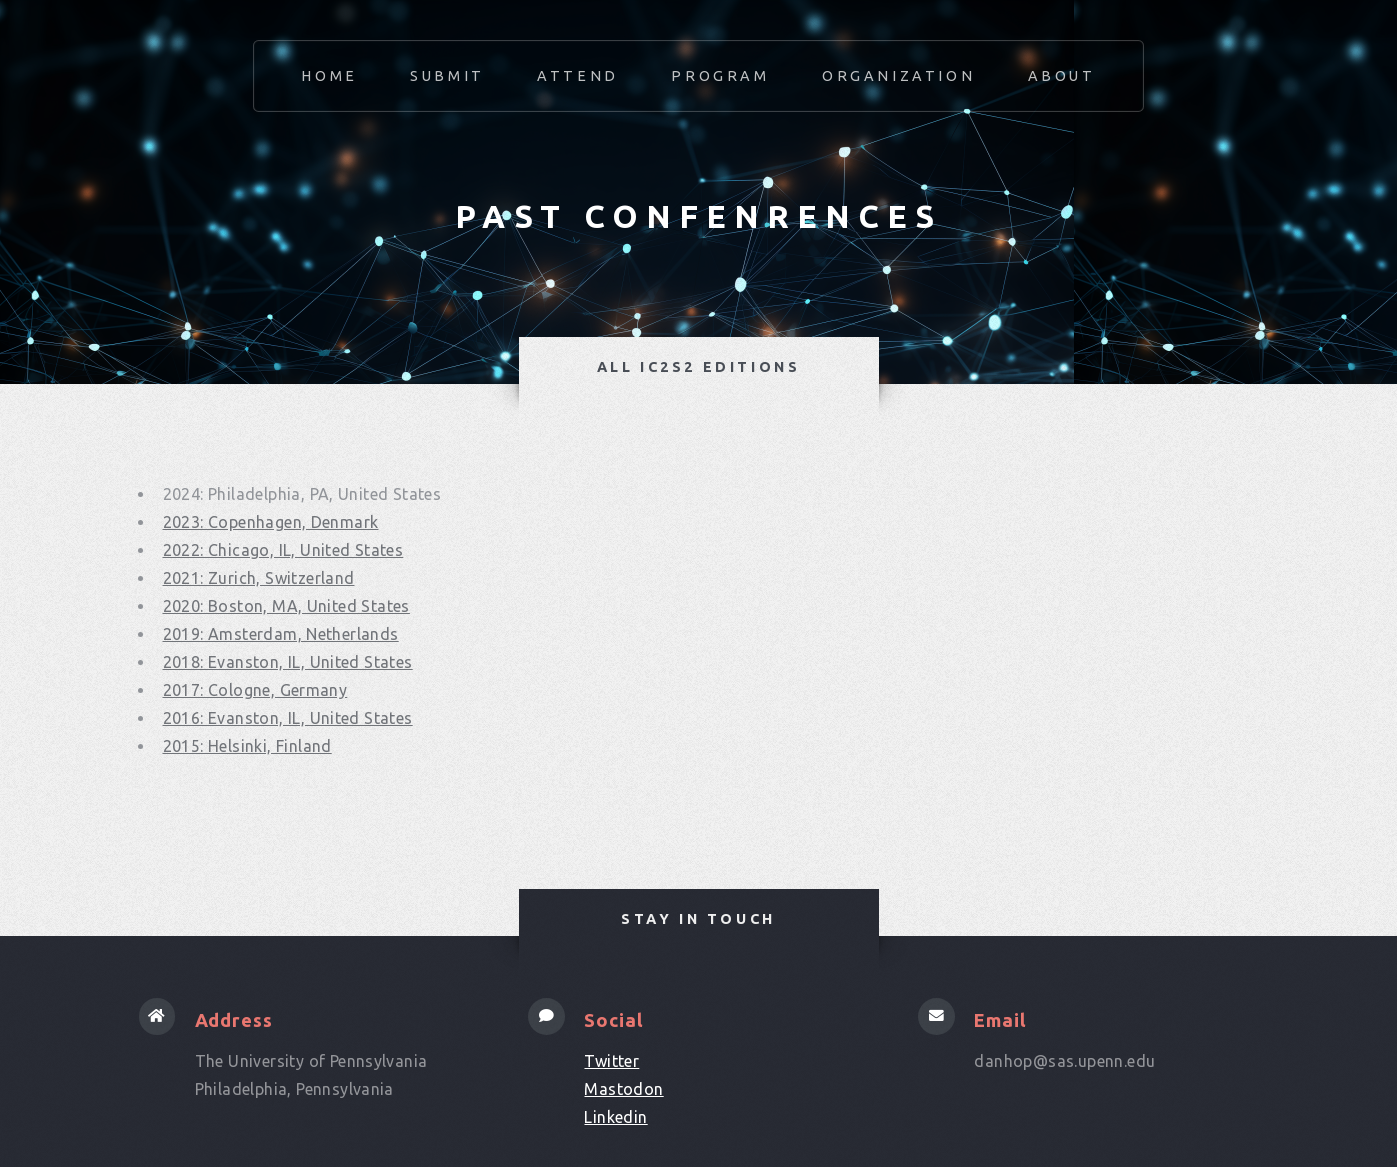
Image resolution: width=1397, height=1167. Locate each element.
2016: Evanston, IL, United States (288, 718)
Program (720, 76)
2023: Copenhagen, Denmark (271, 522)
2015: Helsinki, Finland (247, 746)
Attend (578, 76)
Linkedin (615, 1117)
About (1062, 76)
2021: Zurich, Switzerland (259, 578)
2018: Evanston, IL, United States (288, 662)
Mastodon (623, 1089)
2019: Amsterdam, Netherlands (281, 634)
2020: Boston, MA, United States (286, 606)
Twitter (611, 1061)
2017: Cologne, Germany (255, 690)
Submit (447, 76)
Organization (898, 76)
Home (329, 76)
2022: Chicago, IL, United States (283, 550)
